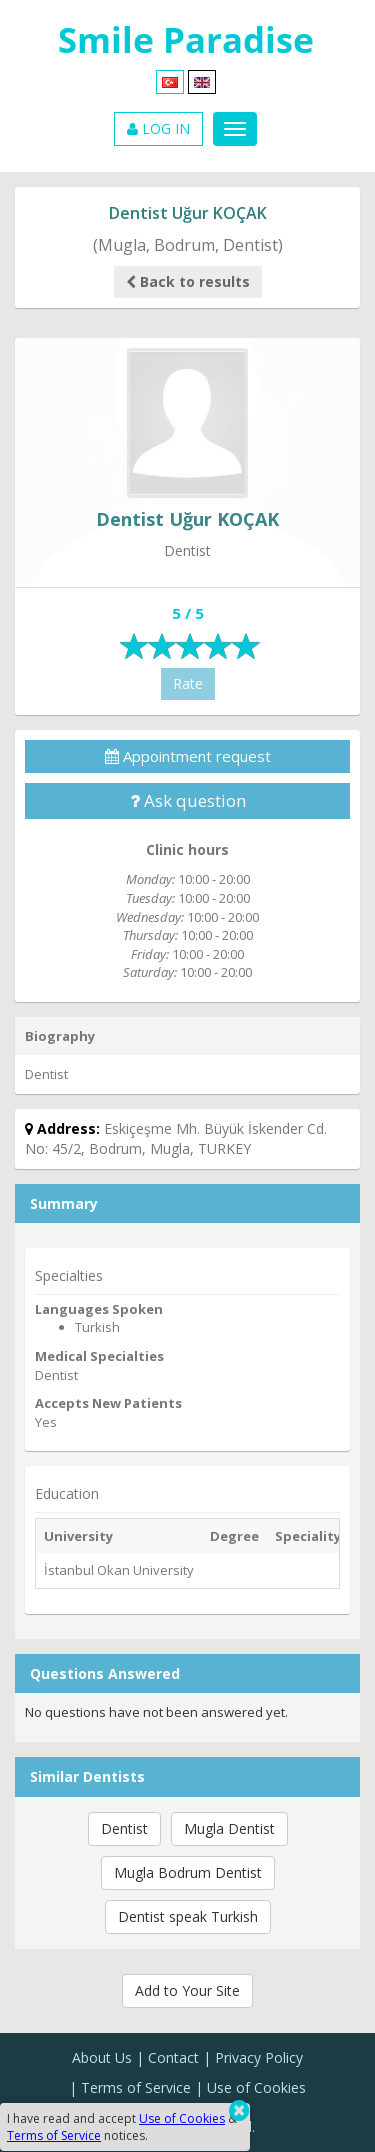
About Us (102, 2057)
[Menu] (235, 129)
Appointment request (188, 756)
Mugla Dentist (229, 1828)
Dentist (124, 1828)
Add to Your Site (187, 1990)
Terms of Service (136, 2087)
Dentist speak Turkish (188, 1916)
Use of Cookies (256, 2087)
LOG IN (158, 128)
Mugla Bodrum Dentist (188, 1872)
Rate (188, 683)
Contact (173, 2057)
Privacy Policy (259, 2057)
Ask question (188, 800)
